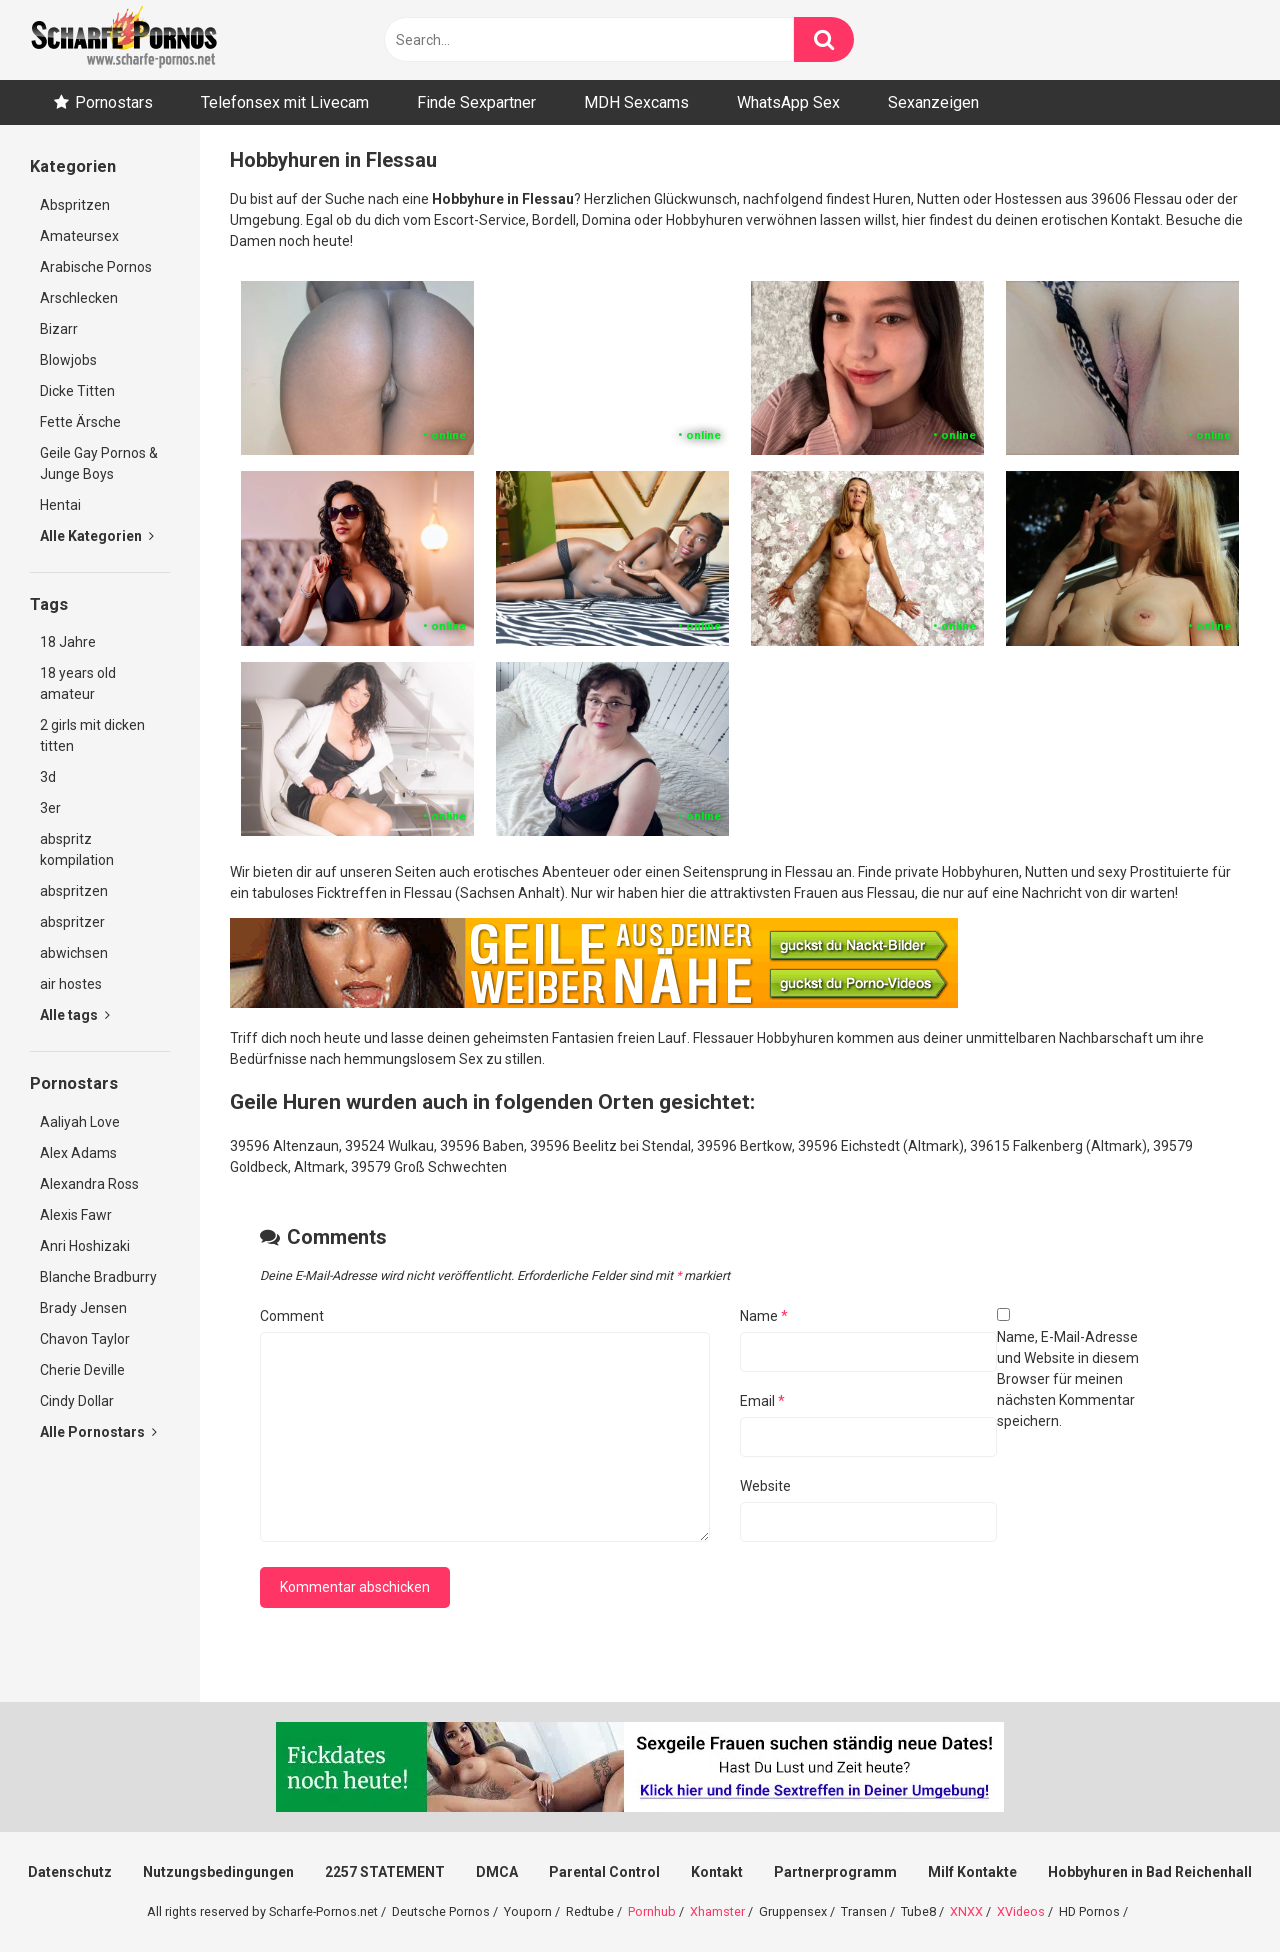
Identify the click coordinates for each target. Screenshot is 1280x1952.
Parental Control (604, 1872)
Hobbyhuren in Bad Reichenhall (1150, 1872)
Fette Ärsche (80, 422)
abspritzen (74, 891)
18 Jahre (68, 642)
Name (764, 1316)
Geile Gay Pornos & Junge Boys (99, 463)
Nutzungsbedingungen (218, 1872)
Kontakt (717, 1872)
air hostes (71, 984)
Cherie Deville (82, 1370)
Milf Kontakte (972, 1872)
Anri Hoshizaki (85, 1246)
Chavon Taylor (85, 1339)
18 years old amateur (78, 683)
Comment (292, 1316)
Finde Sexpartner (476, 102)
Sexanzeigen (933, 102)
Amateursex (79, 236)
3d (48, 777)
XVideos (1021, 1911)
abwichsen (74, 953)
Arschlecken (79, 298)
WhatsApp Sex (788, 102)
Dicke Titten (77, 391)
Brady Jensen (83, 1308)
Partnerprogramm (835, 1872)
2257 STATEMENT (385, 1872)
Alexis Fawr (76, 1215)
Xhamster (717, 1911)
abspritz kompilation (77, 849)
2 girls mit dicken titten (92, 735)
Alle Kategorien (97, 536)
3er (50, 808)
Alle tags (75, 1015)
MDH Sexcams (636, 102)
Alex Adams (78, 1153)
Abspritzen (75, 205)
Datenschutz (70, 1872)
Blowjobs (68, 360)
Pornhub (652, 1911)
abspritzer (72, 922)
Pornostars (114, 102)
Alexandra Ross (89, 1184)
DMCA (497, 1872)
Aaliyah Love (80, 1122)
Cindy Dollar (77, 1401)
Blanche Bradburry (98, 1277)
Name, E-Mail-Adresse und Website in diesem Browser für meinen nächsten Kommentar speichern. (1068, 1379)
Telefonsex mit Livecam (285, 102)
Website (765, 1486)
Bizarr (59, 329)
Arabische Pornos (96, 267)
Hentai (60, 505)
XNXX (966, 1911)
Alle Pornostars (98, 1432)
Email (762, 1401)
